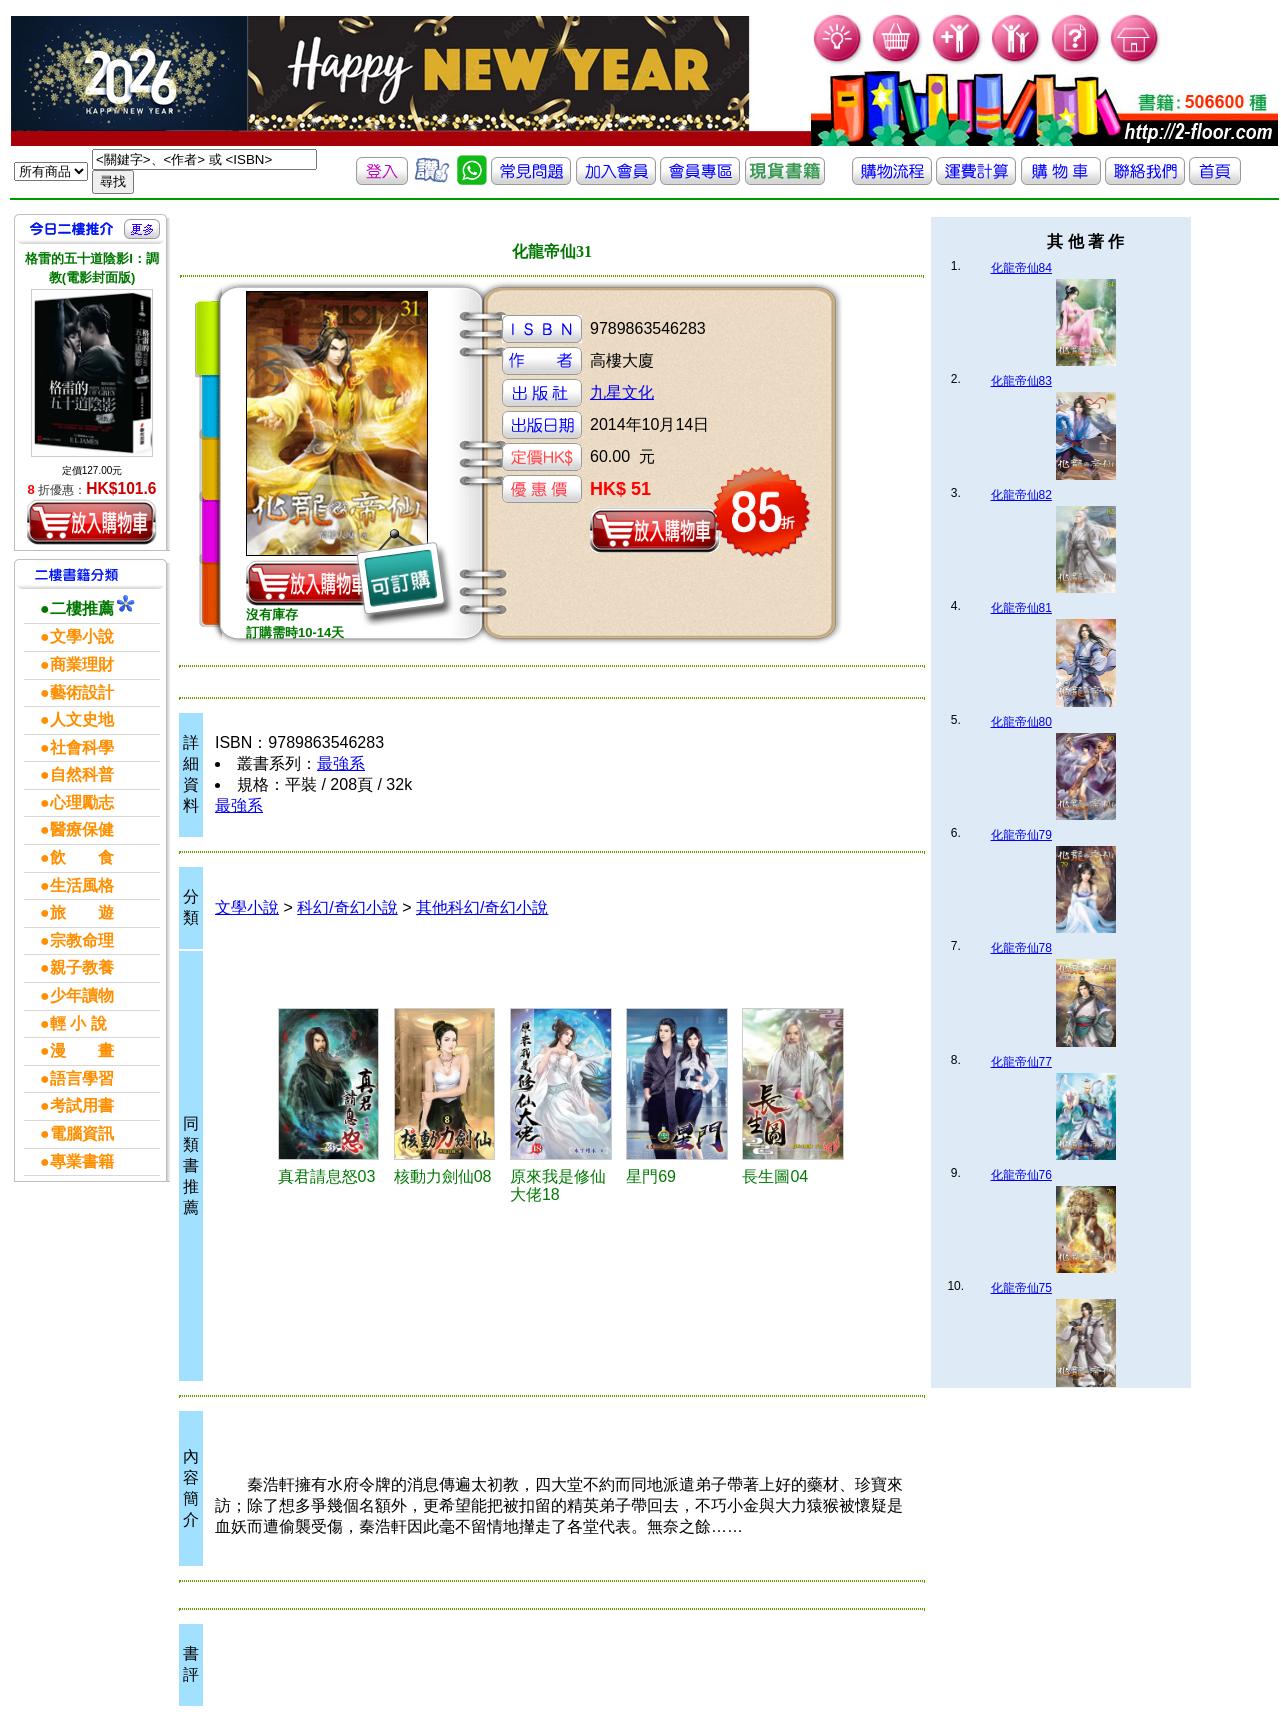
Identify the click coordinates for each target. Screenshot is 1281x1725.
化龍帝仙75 (1021, 1288)
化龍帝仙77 (1021, 1062)
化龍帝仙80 (1021, 722)
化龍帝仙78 (1021, 948)
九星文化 (622, 392)
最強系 (341, 763)
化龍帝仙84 (1021, 268)
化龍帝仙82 (1021, 495)
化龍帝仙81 (1021, 608)
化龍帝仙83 (1021, 381)
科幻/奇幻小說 (347, 907)
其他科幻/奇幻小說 (482, 907)
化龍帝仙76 (1021, 1175)
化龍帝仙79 (1021, 835)
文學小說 (247, 907)
